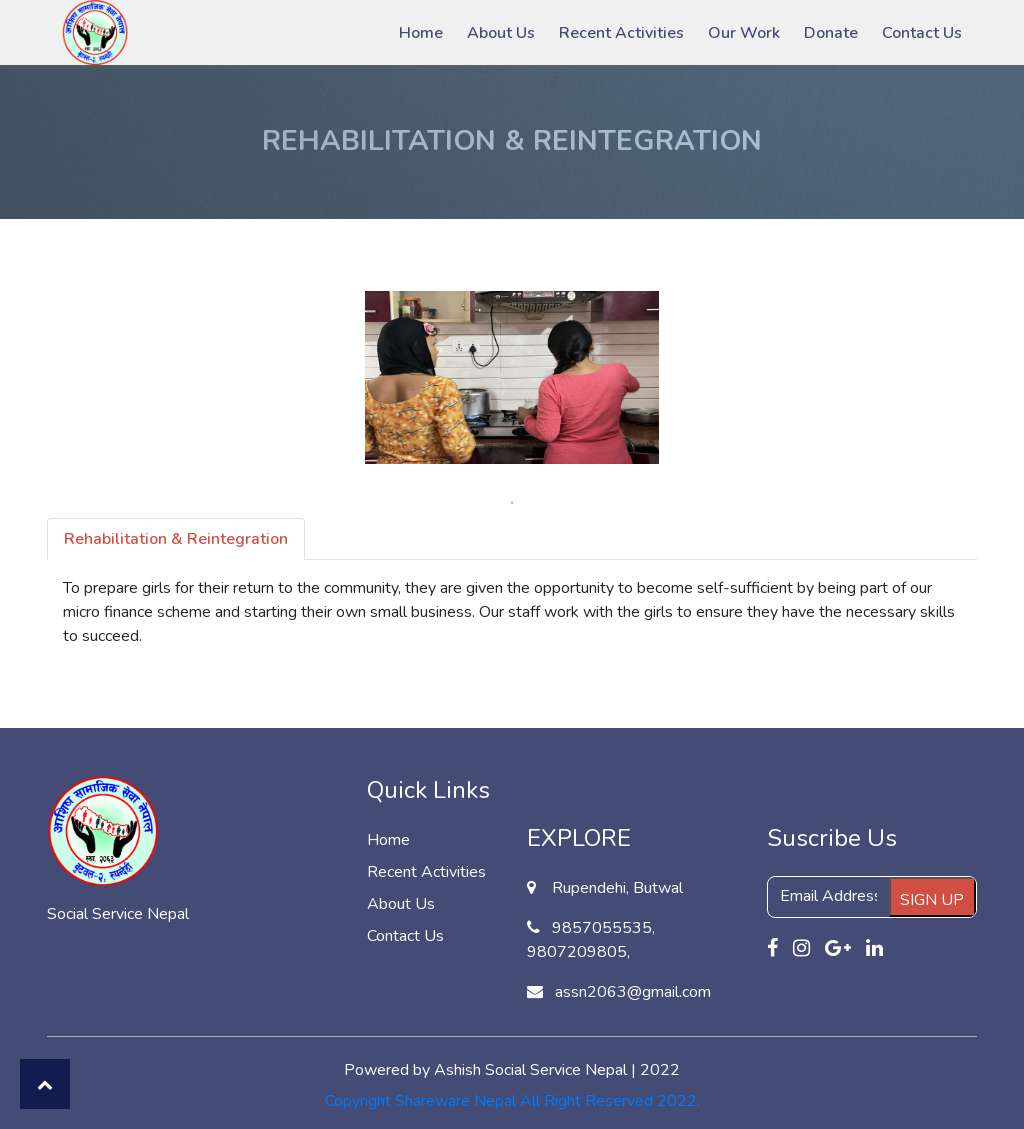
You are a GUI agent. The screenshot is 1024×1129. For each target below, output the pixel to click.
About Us (501, 33)
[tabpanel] (512, 377)
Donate (831, 33)
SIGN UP (932, 900)
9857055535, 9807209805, (591, 940)
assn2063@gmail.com (619, 992)
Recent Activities (621, 33)
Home (421, 33)
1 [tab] (512, 503)
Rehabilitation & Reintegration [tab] (176, 539)
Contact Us (922, 33)
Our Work (744, 33)
